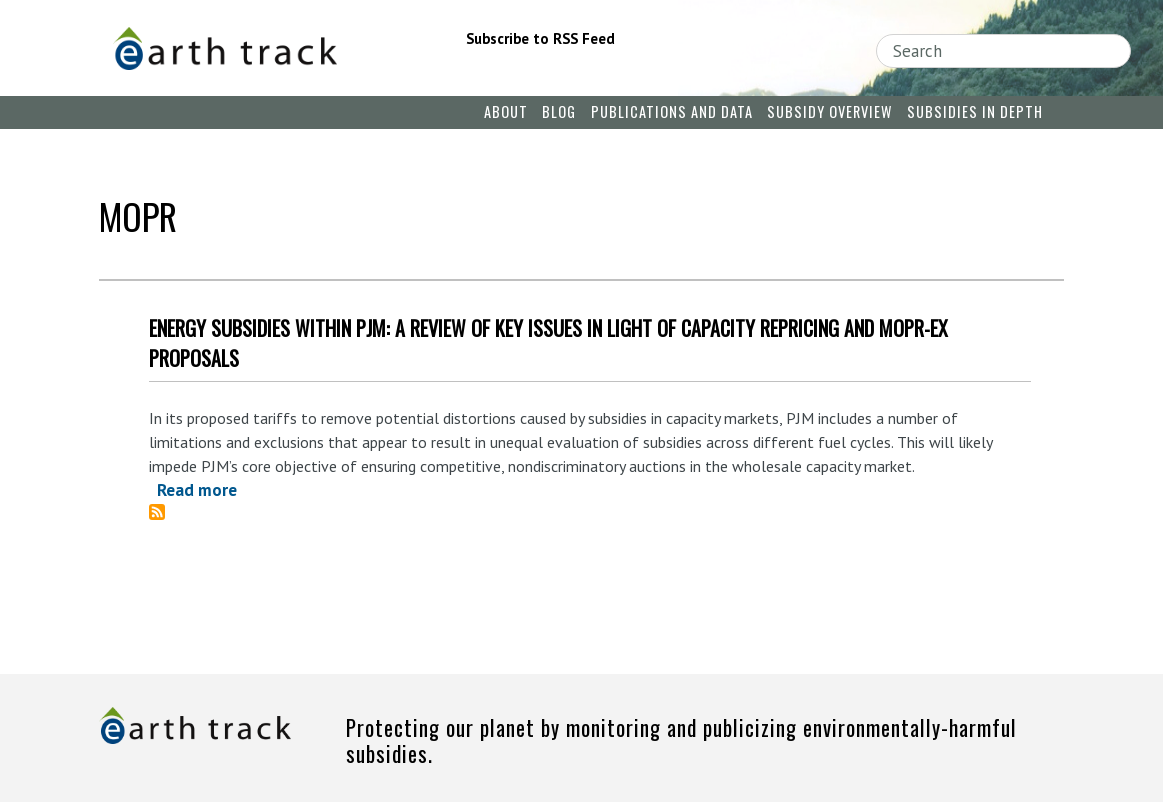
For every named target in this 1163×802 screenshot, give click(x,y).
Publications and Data (672, 111)
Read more (197, 490)
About (506, 111)
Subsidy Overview (829, 111)
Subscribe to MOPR (165, 512)
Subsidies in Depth (975, 111)
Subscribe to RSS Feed (540, 38)
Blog (559, 111)
